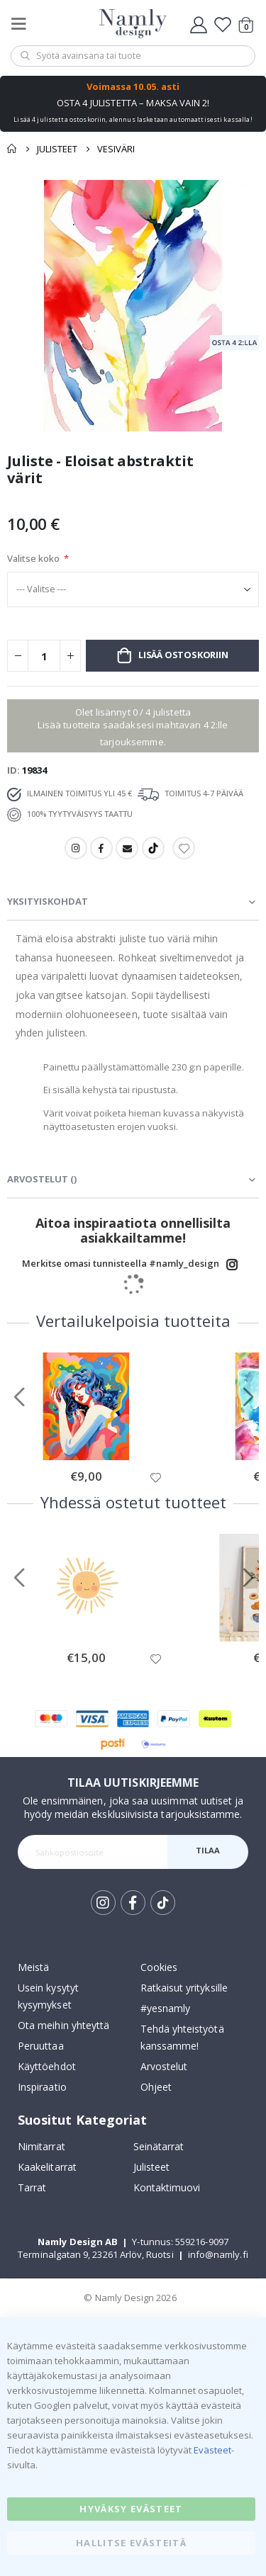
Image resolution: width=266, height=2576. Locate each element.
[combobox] (133, 56)
